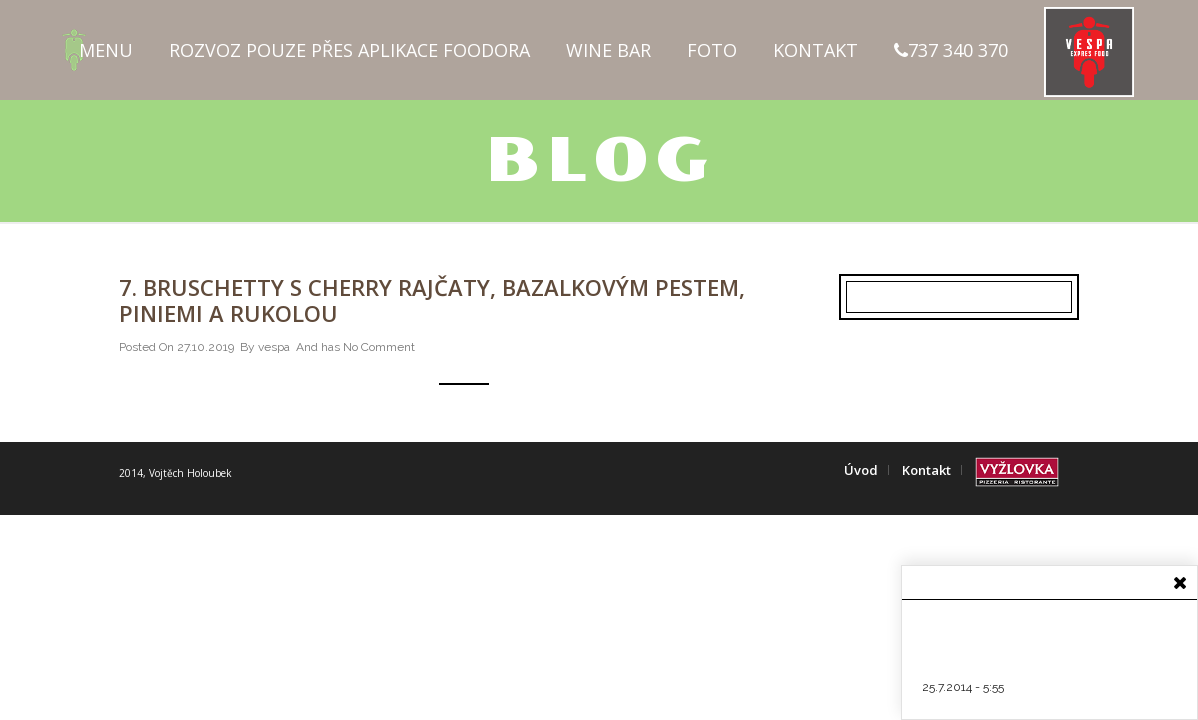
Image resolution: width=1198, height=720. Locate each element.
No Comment (379, 347)
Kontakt (815, 50)
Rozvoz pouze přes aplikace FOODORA (349, 50)
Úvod (861, 470)
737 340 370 (951, 50)
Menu (106, 50)
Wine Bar (608, 50)
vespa (274, 347)
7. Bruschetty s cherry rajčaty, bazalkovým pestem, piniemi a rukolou (432, 300)
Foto (712, 50)
